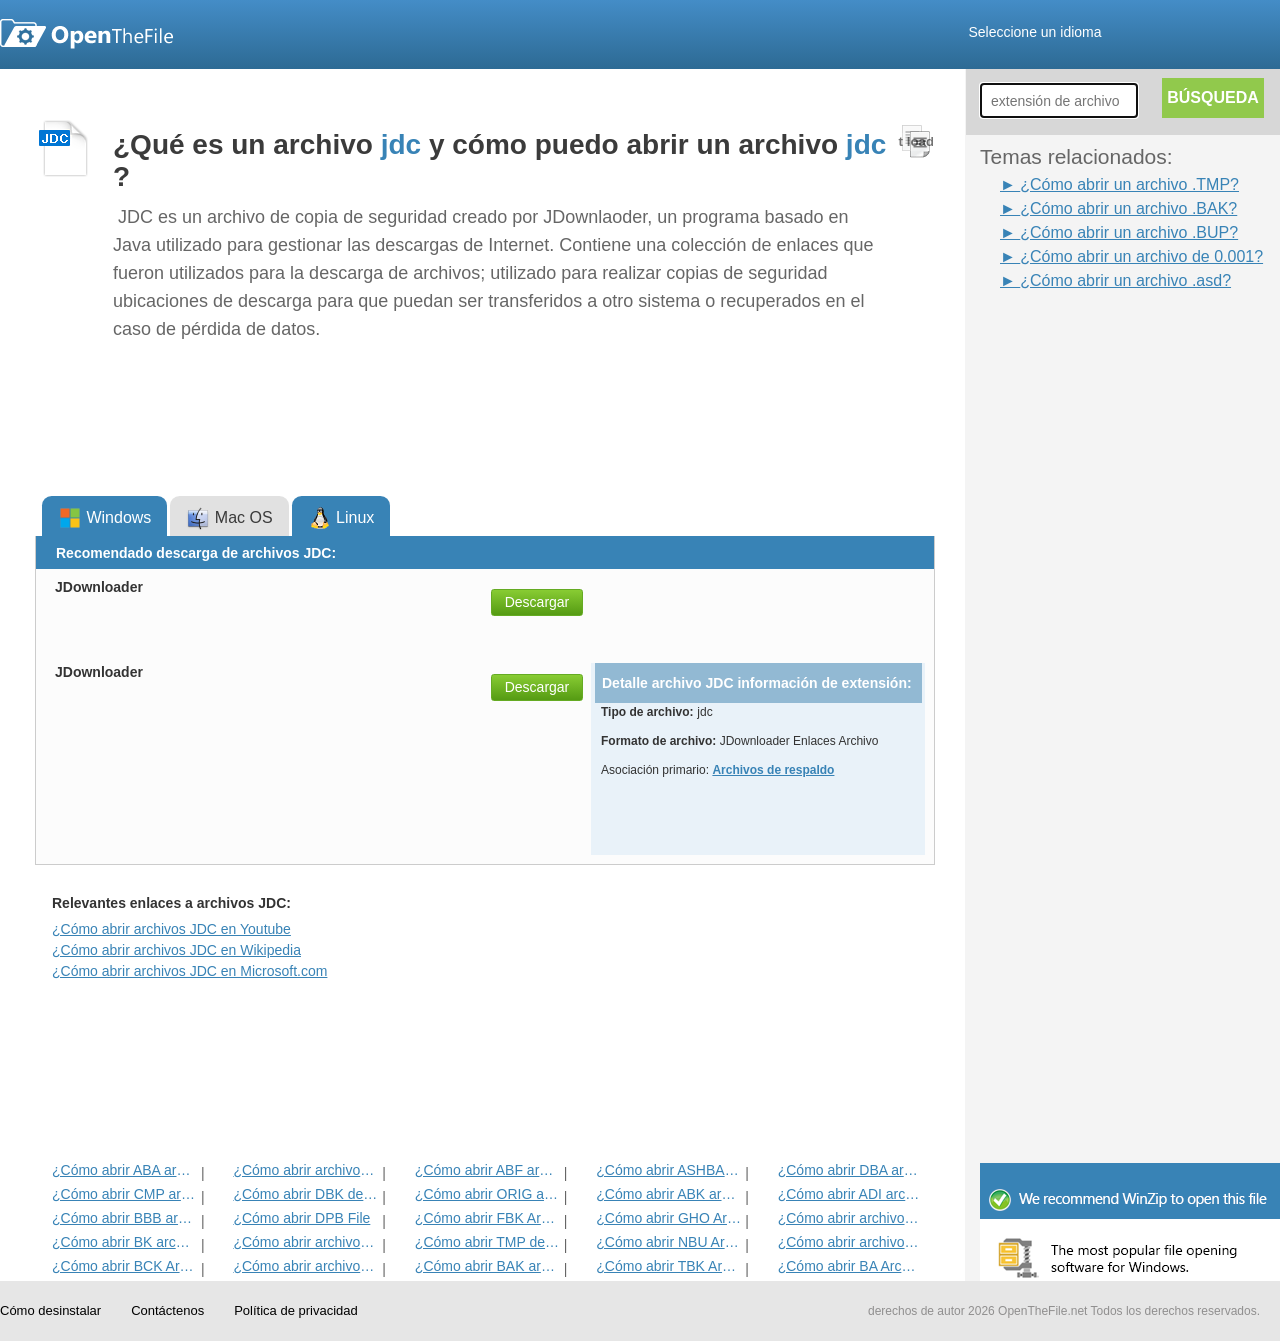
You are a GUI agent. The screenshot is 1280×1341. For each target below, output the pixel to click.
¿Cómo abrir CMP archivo (124, 1194)
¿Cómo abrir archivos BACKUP (850, 1242)
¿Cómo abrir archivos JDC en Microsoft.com (189, 971)
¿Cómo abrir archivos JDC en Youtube (171, 929)
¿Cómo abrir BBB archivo (124, 1218)
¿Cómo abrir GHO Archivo (668, 1218)
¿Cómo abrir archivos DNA (850, 1218)
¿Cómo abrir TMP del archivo (487, 1242)
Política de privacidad (296, 1310)
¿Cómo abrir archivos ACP (305, 1266)
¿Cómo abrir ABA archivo (124, 1170)
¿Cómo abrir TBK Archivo (668, 1266)
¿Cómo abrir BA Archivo (850, 1266)
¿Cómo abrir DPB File (301, 1218)
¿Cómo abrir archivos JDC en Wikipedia (176, 950)
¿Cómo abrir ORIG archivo (487, 1194)
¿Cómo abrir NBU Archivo (668, 1242)
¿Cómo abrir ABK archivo (668, 1194)
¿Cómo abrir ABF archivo (487, 1170)
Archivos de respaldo (773, 770)
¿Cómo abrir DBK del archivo (305, 1194)
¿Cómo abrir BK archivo (124, 1242)
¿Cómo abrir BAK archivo (487, 1266)
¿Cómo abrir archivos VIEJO (305, 1170)
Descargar (537, 602)
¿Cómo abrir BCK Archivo (124, 1266)
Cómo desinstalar (50, 1310)
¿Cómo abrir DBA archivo (850, 1170)
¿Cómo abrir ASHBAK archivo (668, 1170)
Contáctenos (167, 1310)
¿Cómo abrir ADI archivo (850, 1194)
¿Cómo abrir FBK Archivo (487, 1218)
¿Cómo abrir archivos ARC (305, 1242)
